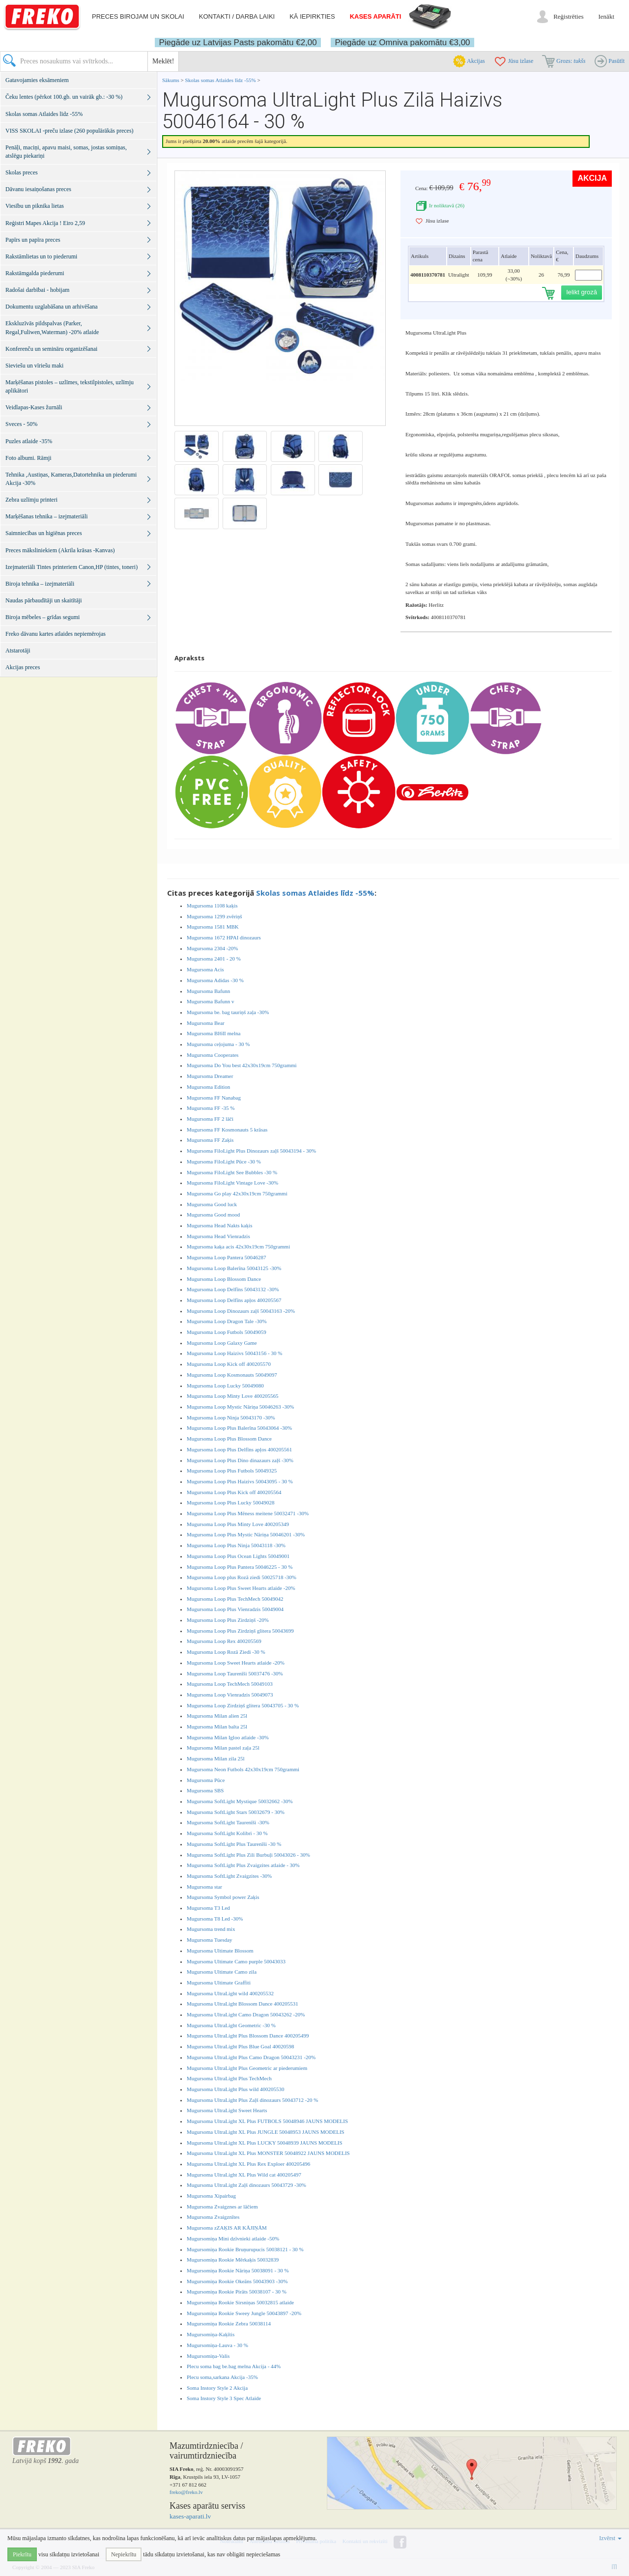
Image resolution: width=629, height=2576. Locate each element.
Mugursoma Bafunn (208, 991)
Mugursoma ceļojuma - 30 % (218, 1044)
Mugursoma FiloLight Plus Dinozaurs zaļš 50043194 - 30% (251, 1151)
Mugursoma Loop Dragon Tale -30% (227, 1321)
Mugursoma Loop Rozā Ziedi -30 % (226, 1652)
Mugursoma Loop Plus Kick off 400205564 (234, 1492)
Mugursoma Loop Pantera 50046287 (226, 1257)
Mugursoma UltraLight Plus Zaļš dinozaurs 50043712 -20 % (252, 2100)
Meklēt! (163, 61)
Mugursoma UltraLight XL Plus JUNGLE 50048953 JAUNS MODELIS (265, 2132)
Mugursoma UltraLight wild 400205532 (230, 1993)
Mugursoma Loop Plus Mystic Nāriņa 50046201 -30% (246, 1534)
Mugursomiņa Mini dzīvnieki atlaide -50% (233, 2238)
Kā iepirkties (312, 16)
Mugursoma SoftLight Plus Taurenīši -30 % (234, 1844)
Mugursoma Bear (206, 1023)
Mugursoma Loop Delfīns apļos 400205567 (234, 1300)
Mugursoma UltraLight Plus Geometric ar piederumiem (247, 2068)
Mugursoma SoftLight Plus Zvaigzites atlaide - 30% (243, 1865)
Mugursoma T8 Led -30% (215, 1919)
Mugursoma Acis (205, 969)
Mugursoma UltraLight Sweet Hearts (227, 2110)
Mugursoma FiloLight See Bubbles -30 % (232, 1172)
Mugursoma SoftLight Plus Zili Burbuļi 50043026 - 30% (248, 1855)
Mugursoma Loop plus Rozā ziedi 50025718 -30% (241, 1577)
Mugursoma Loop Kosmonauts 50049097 (232, 1375)
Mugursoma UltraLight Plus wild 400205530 (236, 2089)
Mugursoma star (204, 1887)
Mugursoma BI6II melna (213, 1033)
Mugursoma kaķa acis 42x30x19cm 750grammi (238, 1246)
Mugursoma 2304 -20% (212, 948)
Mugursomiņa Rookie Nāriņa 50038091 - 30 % (238, 2270)
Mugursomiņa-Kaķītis (210, 2334)
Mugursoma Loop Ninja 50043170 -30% (231, 1417)
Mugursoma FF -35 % (210, 1108)
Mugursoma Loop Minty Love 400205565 (232, 1396)
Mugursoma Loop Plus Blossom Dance (229, 1439)
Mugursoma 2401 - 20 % (214, 959)
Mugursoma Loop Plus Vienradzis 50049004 (235, 1609)
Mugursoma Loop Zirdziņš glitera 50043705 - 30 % (243, 1705)
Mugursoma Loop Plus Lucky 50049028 (230, 1502)
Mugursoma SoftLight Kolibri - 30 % (227, 1833)
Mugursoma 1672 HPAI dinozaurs (224, 937)
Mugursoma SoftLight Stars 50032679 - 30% (236, 1812)
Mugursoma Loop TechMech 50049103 (230, 1684)
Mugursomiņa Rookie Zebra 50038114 (229, 2323)
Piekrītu (22, 2554)
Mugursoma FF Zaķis (210, 1140)
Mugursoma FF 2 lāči (210, 1119)
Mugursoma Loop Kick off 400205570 (229, 1364)
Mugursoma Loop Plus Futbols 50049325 (232, 1470)
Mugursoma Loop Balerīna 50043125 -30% (234, 1268)
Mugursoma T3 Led (208, 1908)
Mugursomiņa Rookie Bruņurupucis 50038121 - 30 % (245, 2249)
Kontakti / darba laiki (237, 16)
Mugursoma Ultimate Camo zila (222, 1972)
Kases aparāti (375, 16)
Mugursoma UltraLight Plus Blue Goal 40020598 (240, 2046)
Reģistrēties (568, 16)
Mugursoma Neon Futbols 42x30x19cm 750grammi (243, 1769)
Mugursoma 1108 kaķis (212, 905)
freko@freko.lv (186, 2492)
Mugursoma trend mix (211, 1929)
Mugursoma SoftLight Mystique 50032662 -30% (240, 1801)
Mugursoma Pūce (206, 1780)
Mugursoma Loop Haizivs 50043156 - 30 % (234, 1353)
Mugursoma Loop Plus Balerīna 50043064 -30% (239, 1428)
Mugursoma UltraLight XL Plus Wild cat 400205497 (244, 2175)
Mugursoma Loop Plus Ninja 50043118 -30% (236, 1545)
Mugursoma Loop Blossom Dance (224, 1279)
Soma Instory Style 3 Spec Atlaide (224, 2398)
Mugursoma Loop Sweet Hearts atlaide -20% (236, 1663)
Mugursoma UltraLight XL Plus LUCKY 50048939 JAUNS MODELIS (265, 2143)
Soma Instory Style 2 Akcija (217, 2388)
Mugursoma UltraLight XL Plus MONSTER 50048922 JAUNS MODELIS (268, 2153)
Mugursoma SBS (205, 1790)
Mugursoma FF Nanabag (214, 1098)
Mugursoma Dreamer (210, 1076)
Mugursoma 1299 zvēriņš (214, 916)
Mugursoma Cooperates (212, 1055)
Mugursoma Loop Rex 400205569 (224, 1641)
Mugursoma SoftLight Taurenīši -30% (228, 1822)
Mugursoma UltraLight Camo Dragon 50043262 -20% (246, 2014)
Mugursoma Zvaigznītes (213, 2217)
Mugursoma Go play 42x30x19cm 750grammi (237, 1193)
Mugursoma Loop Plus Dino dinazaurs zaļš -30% (240, 1460)
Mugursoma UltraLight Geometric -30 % (231, 2025)
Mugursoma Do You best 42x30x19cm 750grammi (242, 1065)
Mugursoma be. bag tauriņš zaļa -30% (228, 1012)
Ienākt (606, 16)
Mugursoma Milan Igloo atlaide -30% (228, 1737)
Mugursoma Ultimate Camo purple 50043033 (236, 1961)
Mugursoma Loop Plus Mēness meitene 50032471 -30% (248, 1513)
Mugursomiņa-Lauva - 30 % (217, 2345)
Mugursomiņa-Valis (208, 2356)
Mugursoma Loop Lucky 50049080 (225, 1385)
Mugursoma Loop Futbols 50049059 (226, 1332)
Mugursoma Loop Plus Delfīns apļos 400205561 (239, 1449)
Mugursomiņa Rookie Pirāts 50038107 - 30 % (236, 2291)
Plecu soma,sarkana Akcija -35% (222, 2377)
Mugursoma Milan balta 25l (217, 1726)
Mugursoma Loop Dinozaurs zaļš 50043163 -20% (241, 1311)
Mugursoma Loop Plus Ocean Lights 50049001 (238, 1556)
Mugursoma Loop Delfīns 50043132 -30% (233, 1289)
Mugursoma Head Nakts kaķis (220, 1225)
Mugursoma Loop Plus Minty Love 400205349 (238, 1524)
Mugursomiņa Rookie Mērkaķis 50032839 (233, 2260)
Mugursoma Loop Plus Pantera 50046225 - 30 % (239, 1567)
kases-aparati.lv (190, 2516)
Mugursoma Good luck (212, 1204)
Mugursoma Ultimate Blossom (220, 1950)
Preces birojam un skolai (138, 16)
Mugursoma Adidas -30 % (215, 980)
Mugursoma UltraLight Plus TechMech (229, 2078)
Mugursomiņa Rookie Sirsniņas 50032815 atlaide (240, 2302)
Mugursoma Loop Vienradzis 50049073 (230, 1695)
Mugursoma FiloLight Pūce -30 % (224, 1161)
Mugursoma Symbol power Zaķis (223, 1897)
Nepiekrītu (123, 2554)
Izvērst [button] (610, 2538)
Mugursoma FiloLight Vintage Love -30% (232, 1183)
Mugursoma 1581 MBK (213, 927)
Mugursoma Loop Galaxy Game (222, 1343)
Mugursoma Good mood (213, 1214)
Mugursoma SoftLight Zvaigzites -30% (229, 1876)
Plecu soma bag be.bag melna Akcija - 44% (234, 2366)
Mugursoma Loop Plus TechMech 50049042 (235, 1599)
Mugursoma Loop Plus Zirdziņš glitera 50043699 (240, 1631)
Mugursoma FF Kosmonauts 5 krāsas (227, 1129)
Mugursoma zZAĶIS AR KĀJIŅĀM (227, 2228)
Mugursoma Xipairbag (211, 2196)
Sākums (170, 80)
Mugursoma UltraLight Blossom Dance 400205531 (242, 2004)
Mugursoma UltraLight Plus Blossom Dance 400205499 (248, 2035)
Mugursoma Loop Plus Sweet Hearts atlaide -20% (241, 1588)
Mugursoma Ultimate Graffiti (219, 1982)
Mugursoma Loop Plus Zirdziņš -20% (228, 1620)
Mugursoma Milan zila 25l (216, 1758)
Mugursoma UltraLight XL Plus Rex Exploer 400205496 (248, 2164)
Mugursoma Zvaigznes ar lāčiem (222, 2206)
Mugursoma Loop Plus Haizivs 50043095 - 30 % (240, 1481)
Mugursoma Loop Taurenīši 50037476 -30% (235, 1673)
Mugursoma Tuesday (209, 1940)
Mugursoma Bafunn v (210, 1001)
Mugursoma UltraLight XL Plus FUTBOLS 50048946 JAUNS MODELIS (267, 2121)
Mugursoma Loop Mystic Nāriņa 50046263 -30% (240, 1407)
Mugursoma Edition (208, 1087)
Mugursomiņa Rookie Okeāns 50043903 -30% (237, 2281)
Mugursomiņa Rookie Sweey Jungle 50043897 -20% (244, 2313)
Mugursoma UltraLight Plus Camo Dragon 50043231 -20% (251, 2057)
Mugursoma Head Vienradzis (218, 1236)
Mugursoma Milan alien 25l (217, 1716)
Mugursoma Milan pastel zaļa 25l (223, 1748)
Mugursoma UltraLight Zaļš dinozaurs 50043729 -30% (246, 2185)
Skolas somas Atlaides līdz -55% (220, 80)
